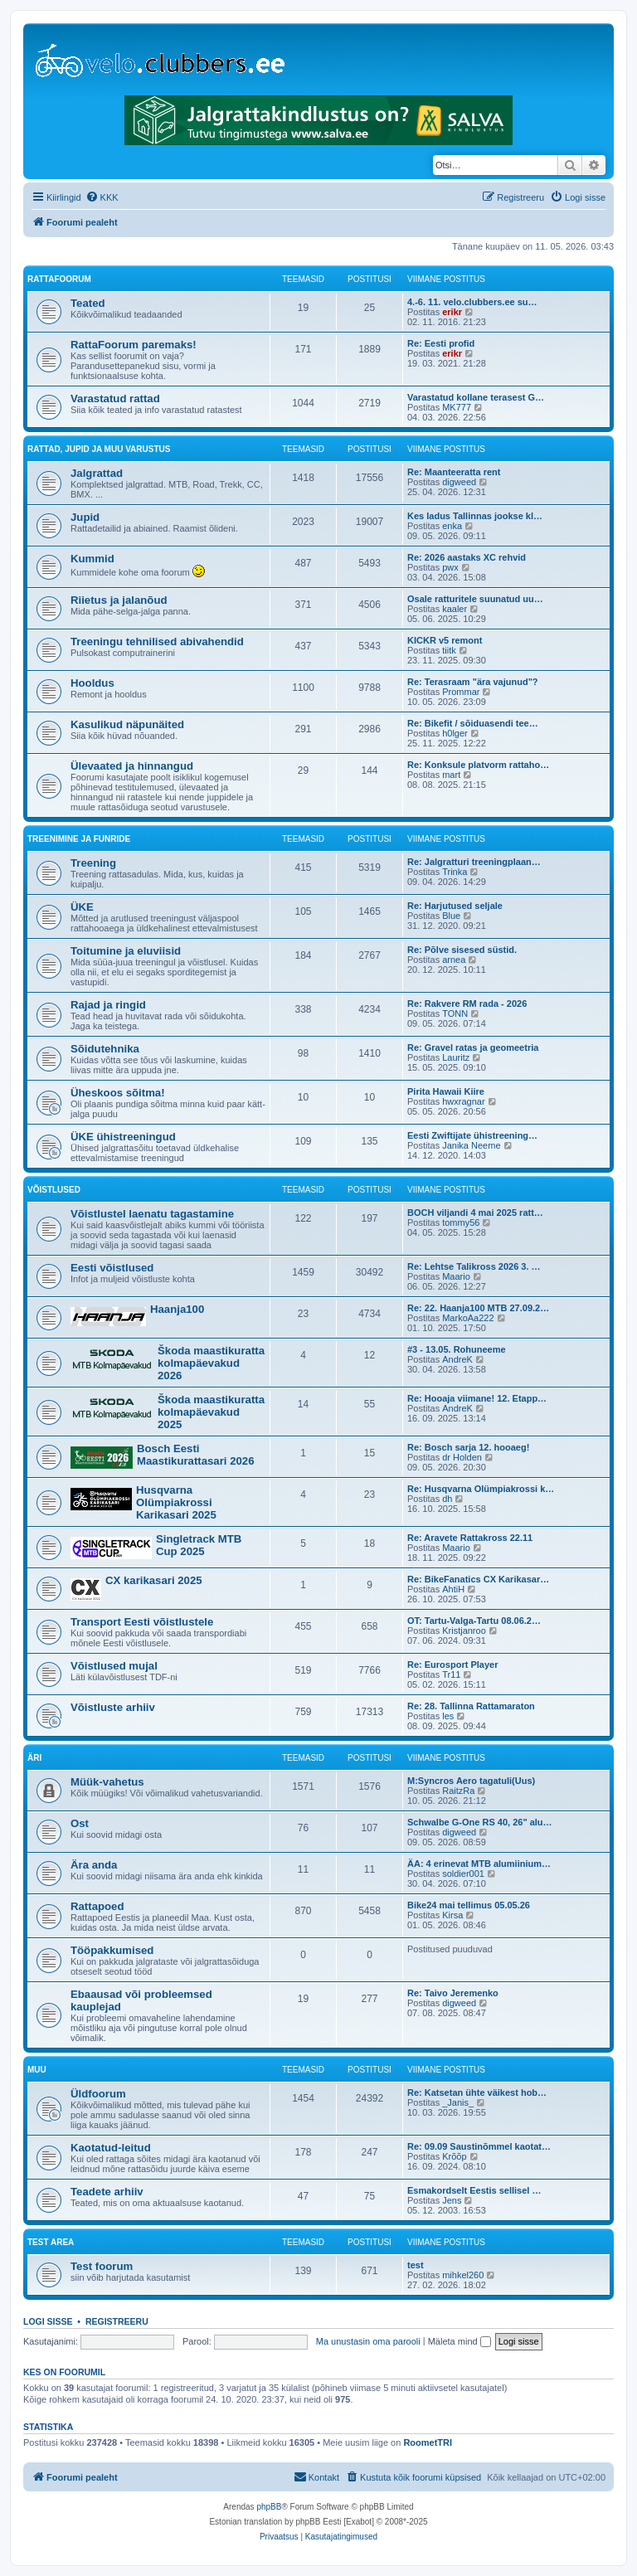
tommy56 (460, 1222)
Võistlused (53, 1189)
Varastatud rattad (115, 398)
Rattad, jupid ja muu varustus (98, 449)
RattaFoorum (59, 279)
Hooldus (92, 683)
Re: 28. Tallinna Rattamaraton (471, 1706)
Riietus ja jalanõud (119, 600)
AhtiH (453, 1589)
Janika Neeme (471, 1145)
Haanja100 (177, 1309)
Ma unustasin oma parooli (368, 2341)
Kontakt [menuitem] (316, 2476)
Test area (50, 2242)
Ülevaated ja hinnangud (132, 766)
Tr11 (451, 1674)
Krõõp (454, 2156)
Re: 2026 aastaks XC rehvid (466, 557)
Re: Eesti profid (440, 343)
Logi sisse (48, 2321)
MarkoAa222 (468, 1318)
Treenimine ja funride (78, 838)
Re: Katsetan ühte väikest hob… (477, 2092)
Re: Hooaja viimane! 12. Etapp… (477, 1398)
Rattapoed (97, 1906)
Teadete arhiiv (107, 2191)
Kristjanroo (464, 1631)
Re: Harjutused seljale (455, 906)
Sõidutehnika (105, 1049)
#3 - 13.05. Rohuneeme (456, 1349)
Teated (88, 303)
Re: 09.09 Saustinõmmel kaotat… (479, 2146)
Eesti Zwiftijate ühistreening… (472, 1135)
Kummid (92, 558)
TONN (455, 1013)
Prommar (460, 692)
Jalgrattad (97, 473)
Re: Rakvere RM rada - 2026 (467, 1004)
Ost (80, 1823)
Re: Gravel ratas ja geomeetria (472, 1047)
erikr (452, 312)
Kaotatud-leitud (111, 2147)
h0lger (455, 733)
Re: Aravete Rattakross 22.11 (469, 1538)
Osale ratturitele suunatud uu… (475, 599)
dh (447, 1499)
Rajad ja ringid (108, 1005)
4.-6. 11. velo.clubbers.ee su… (472, 302)
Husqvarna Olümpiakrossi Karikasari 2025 (176, 1502)
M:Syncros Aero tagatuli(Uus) (471, 1781)
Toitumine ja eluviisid (126, 951)
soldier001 (463, 1874)
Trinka (454, 872)
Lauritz (455, 1057)
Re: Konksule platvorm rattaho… (478, 765)
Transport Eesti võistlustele (142, 1622)
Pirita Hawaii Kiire (445, 1091)
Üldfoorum (98, 2094)
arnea (453, 960)
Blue (451, 916)
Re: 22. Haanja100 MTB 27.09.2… (478, 1308)
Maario (456, 1276)
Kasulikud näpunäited (127, 724)
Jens (451, 2200)
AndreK (457, 1359)
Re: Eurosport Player (452, 1665)
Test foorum (102, 2266)
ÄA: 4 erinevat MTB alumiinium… (479, 1864)
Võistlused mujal (114, 1666)
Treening (93, 863)
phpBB (268, 2506)
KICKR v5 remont (444, 640)
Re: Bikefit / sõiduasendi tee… (472, 723)
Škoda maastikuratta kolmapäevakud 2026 (211, 1363)
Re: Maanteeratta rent (453, 472)
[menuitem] (102, 197)
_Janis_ (458, 2102)
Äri (34, 1757)
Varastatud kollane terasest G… (475, 397)
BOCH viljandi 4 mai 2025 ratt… (475, 1213)
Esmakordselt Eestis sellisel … (474, 2190)
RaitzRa (458, 1791)
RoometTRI (427, 2442)
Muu (36, 2069)
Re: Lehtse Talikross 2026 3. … (474, 1266)
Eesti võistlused (112, 1267)
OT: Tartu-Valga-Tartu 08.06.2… (474, 1621)
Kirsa (452, 1915)
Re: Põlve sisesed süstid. (462, 950)
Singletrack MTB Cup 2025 (198, 1545)
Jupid (85, 517)
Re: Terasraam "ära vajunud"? (472, 682)
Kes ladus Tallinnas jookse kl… (474, 516)
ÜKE (82, 907)
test (415, 2265)
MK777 (456, 407)
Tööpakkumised (112, 1950)
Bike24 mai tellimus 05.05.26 (468, 1905)
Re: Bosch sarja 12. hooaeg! (468, 1447)
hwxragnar (463, 1101)
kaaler (454, 609)
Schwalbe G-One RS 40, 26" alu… (479, 1822)
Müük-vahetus (107, 1782)
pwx (450, 567)
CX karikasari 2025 (153, 1580)
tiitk (449, 650)
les (448, 1716)
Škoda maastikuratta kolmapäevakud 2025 (211, 1412)
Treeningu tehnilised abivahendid (157, 641)
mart (451, 775)
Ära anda (94, 1865)
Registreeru (116, 2321)
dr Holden (462, 1457)
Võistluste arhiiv (113, 1707)
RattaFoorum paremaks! (134, 344)
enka (452, 526)
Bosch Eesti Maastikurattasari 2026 (195, 1454)
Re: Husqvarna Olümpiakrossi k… (480, 1489)
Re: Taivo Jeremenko (452, 1993)
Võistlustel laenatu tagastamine (152, 1214)
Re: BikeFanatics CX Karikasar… (478, 1579)
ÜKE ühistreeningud (123, 1136)
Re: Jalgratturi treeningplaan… (474, 862)
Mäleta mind (459, 2341)
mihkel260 (463, 2275)
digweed (459, 482)
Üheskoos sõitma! (118, 1092)
